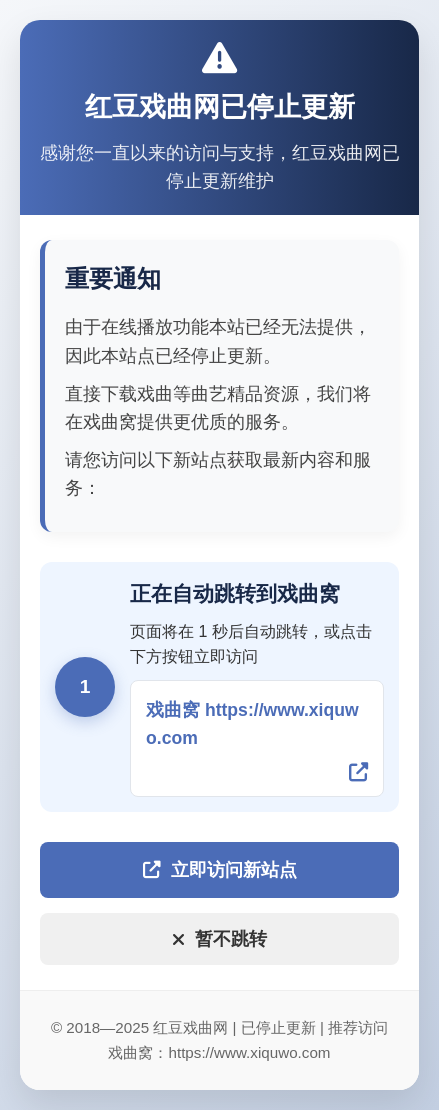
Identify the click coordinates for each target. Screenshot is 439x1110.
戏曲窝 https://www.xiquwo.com (252, 724)
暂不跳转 (219, 939)
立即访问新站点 (220, 870)
